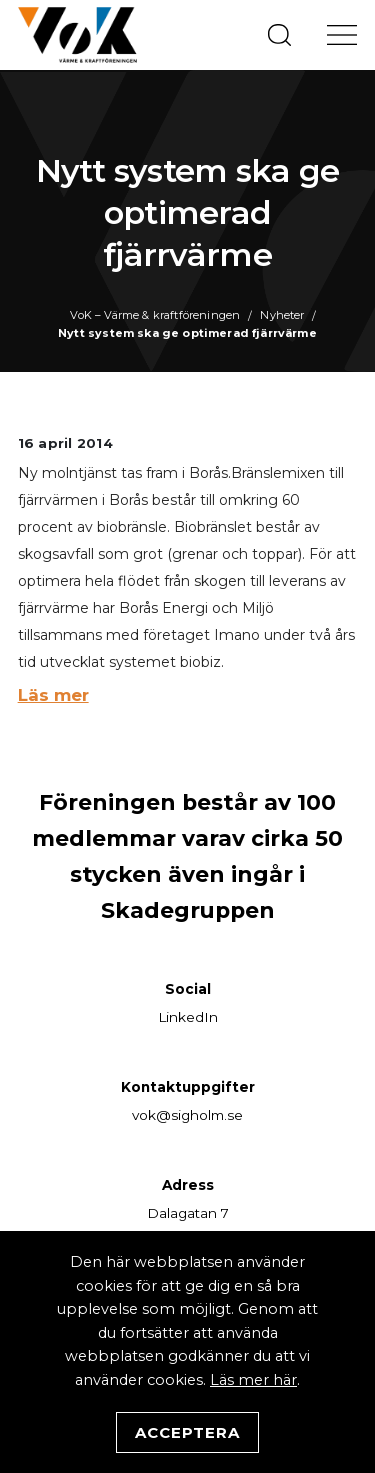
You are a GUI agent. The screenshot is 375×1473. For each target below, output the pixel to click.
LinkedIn (188, 1017)
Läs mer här (253, 1380)
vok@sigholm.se (187, 1115)
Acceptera (187, 1432)
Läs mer (53, 695)
